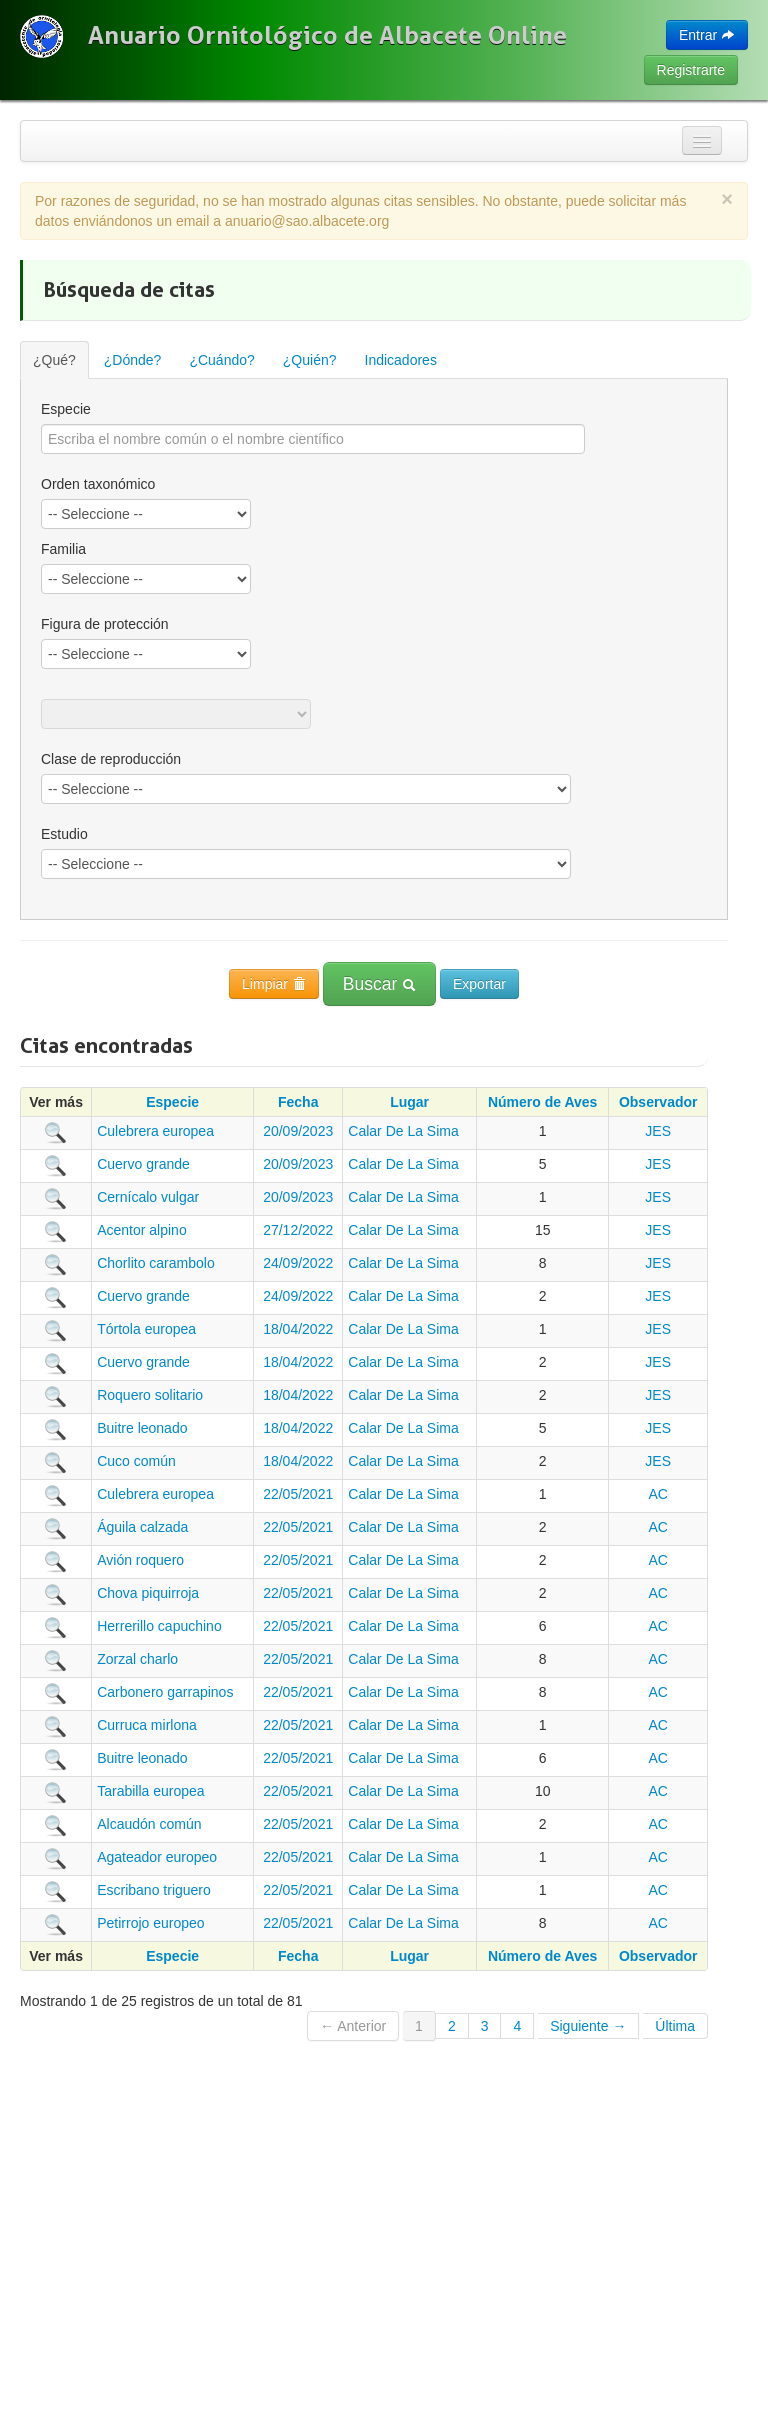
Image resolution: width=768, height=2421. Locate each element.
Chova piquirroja (148, 1593)
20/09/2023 (298, 1131)
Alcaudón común (149, 1824)
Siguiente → (588, 2026)
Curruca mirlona (147, 1725)
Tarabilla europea (150, 1791)
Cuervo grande (143, 1164)
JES (658, 1131)
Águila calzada (142, 1527)
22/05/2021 (298, 1494)
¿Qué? (54, 360)
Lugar (409, 1102)
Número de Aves (542, 1102)
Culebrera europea (155, 1131)
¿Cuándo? (221, 360)
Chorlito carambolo (156, 1263)
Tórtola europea (146, 1329)
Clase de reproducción (111, 759)
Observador (658, 1102)
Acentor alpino (142, 1230)
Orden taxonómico (98, 484)
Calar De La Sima (403, 1131)
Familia (63, 549)
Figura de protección (105, 624)
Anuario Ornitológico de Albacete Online (327, 35)
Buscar (379, 984)
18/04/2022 (298, 1329)
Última (675, 2026)
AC (657, 1494)
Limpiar (274, 984)
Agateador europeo (157, 1857)
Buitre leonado (142, 1428)
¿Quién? (310, 360)
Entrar (707, 35)
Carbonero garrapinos (165, 1692)
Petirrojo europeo (150, 1923)
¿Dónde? (133, 360)
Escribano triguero (154, 1890)
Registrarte (691, 70)
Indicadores (401, 360)
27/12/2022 (298, 1230)
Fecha (298, 1102)
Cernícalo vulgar (148, 1197)
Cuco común (136, 1461)
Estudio (64, 834)
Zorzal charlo (137, 1659)
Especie (66, 409)
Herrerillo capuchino (159, 1626)
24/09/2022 (298, 1263)
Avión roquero (140, 1560)
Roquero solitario (150, 1395)
